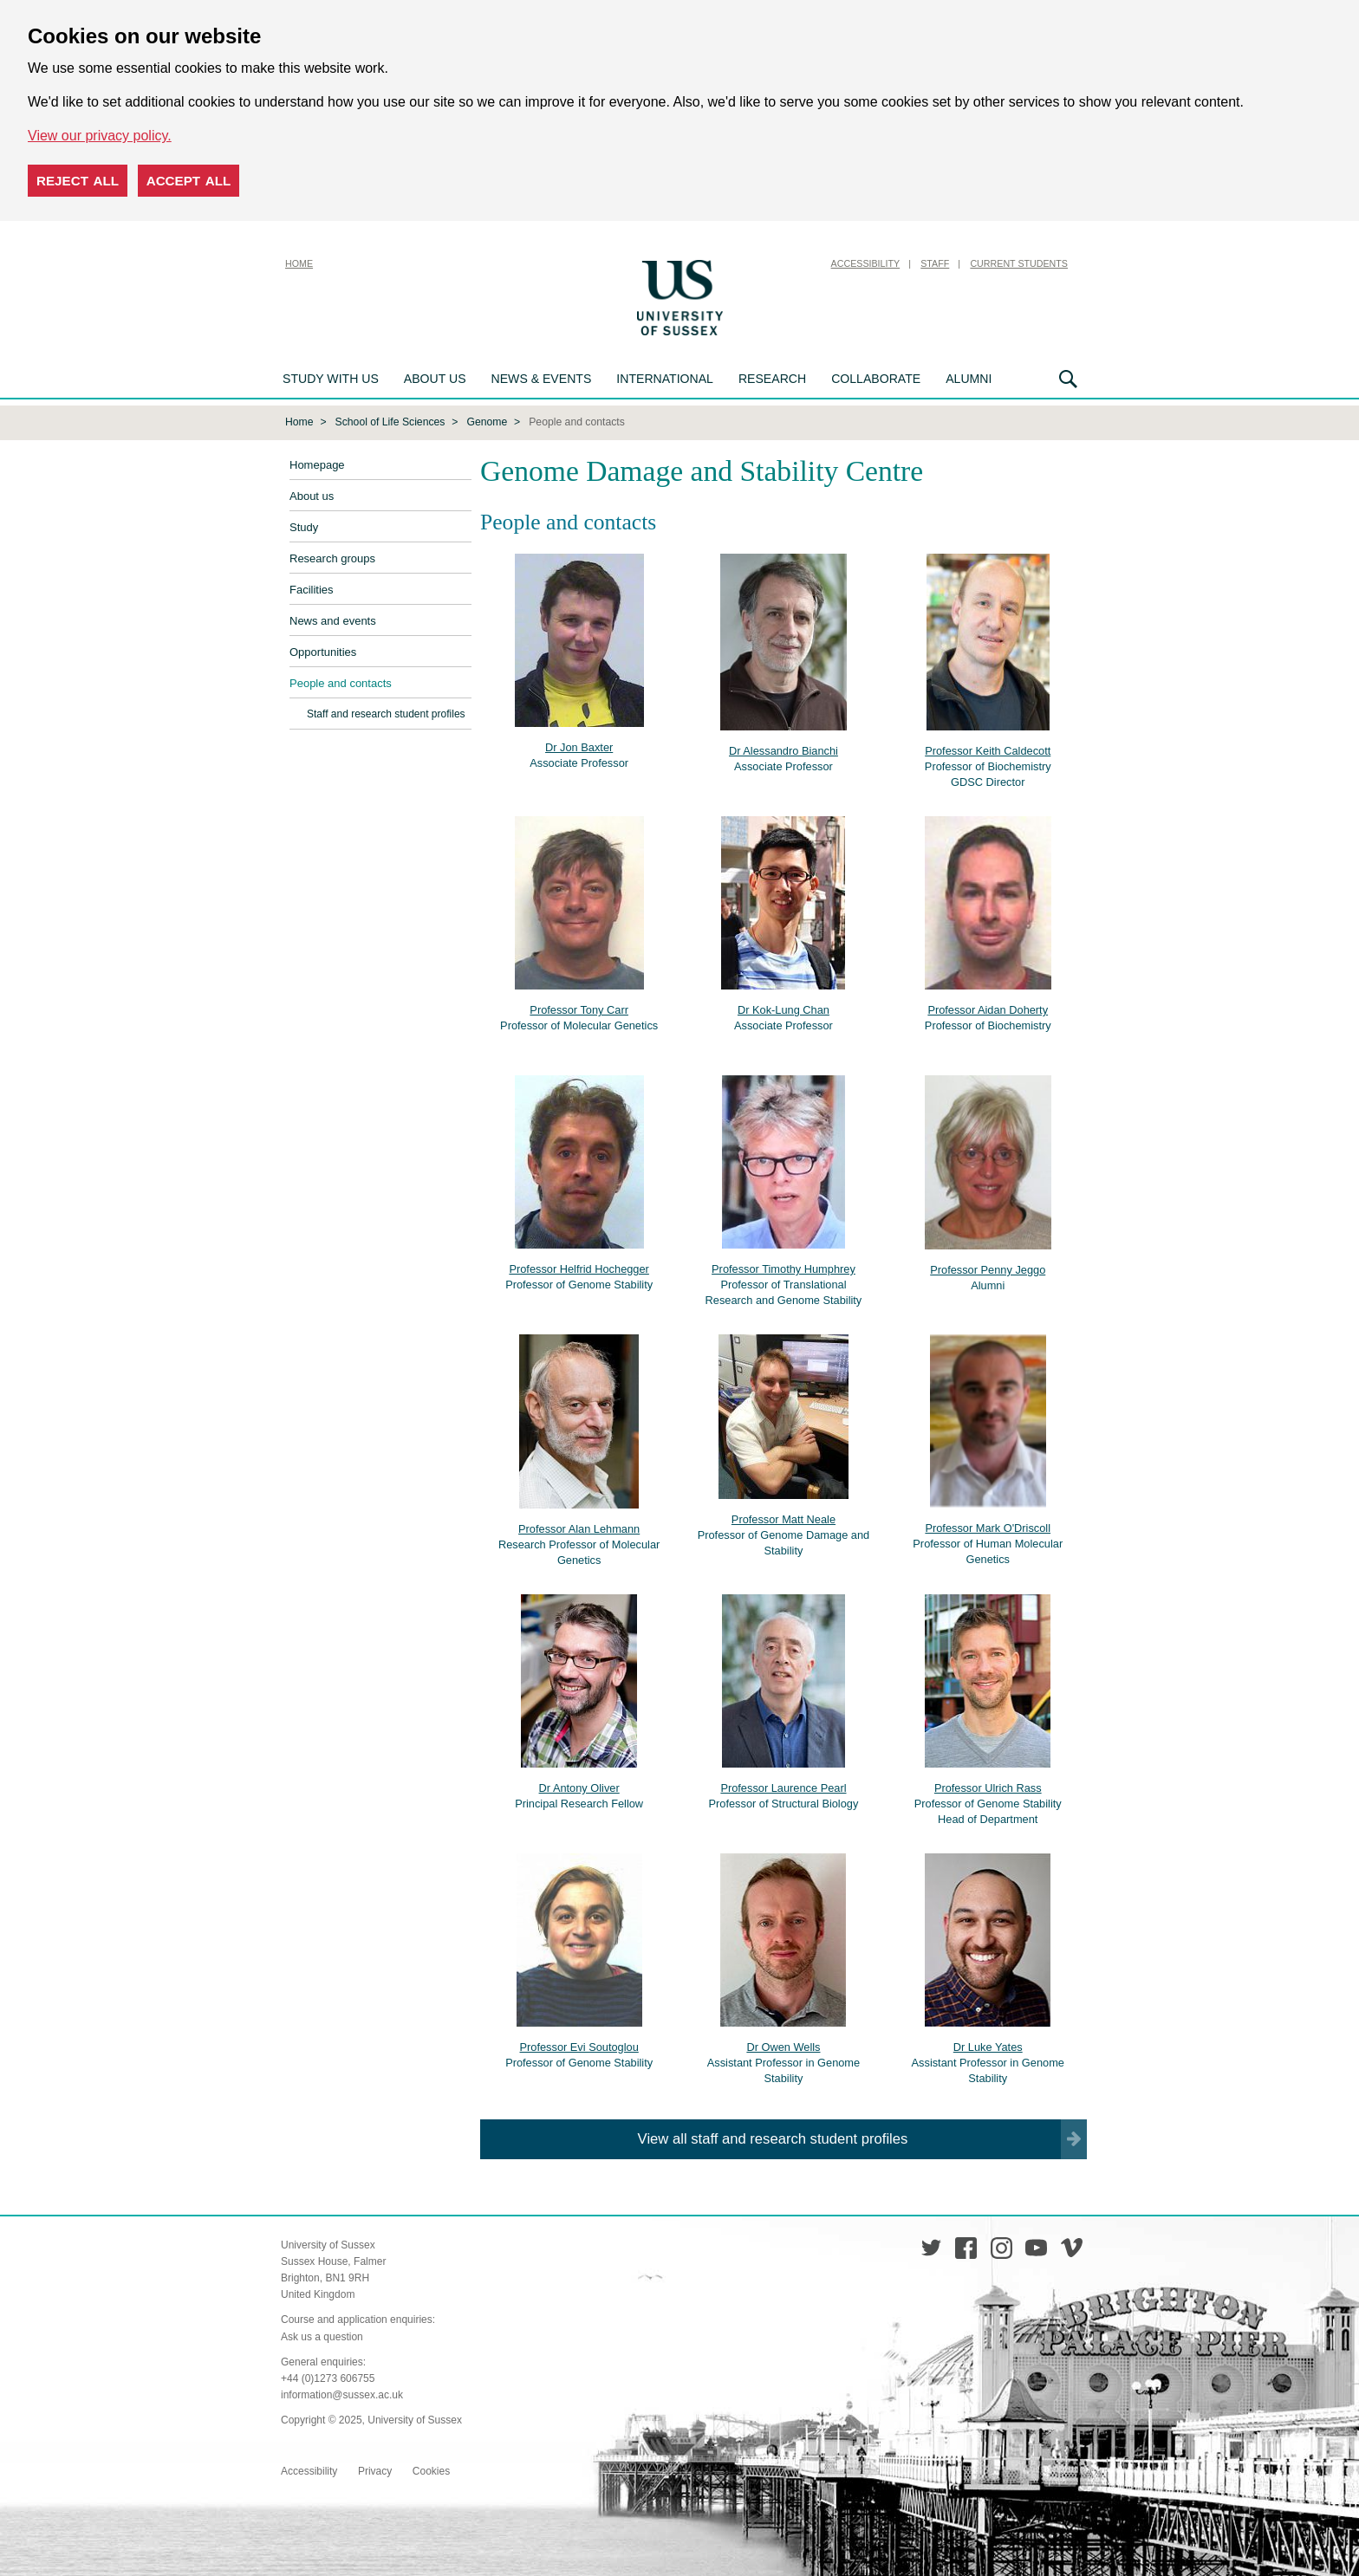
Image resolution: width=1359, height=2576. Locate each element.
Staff (934, 263)
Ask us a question (322, 2335)
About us (435, 379)
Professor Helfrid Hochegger (578, 1267)
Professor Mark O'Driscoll (987, 1526)
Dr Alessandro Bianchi (783, 749)
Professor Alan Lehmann (579, 1527)
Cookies (431, 2469)
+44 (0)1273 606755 (327, 2377)
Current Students (1019, 263)
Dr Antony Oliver (579, 1786)
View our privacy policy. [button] (100, 135)
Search (1068, 379)
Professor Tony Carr (579, 1008)
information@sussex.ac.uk (342, 2393)
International (664, 379)
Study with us (331, 379)
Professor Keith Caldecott (987, 749)
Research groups (332, 556)
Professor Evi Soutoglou (579, 2045)
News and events (332, 619)
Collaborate (875, 379)
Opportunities (322, 650)
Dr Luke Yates (988, 2045)
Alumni (969, 379)
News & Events (541, 379)
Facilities (311, 587)
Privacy (375, 2469)
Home (299, 263)
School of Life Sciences (390, 420)
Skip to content (770, 263)
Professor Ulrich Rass (988, 1786)
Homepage (317, 463)
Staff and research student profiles (386, 712)
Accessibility (866, 263)
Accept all (188, 180)
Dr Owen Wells (783, 2045)
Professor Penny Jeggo (987, 1268)
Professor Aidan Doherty (987, 1008)
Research (772, 379)
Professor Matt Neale (784, 1517)
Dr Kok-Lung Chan (783, 1008)
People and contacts (340, 681)
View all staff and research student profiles (773, 2137)
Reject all (77, 180)
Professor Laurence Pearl (783, 1786)
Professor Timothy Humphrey (783, 1267)
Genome (486, 420)
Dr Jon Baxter (579, 745)
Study (303, 525)
